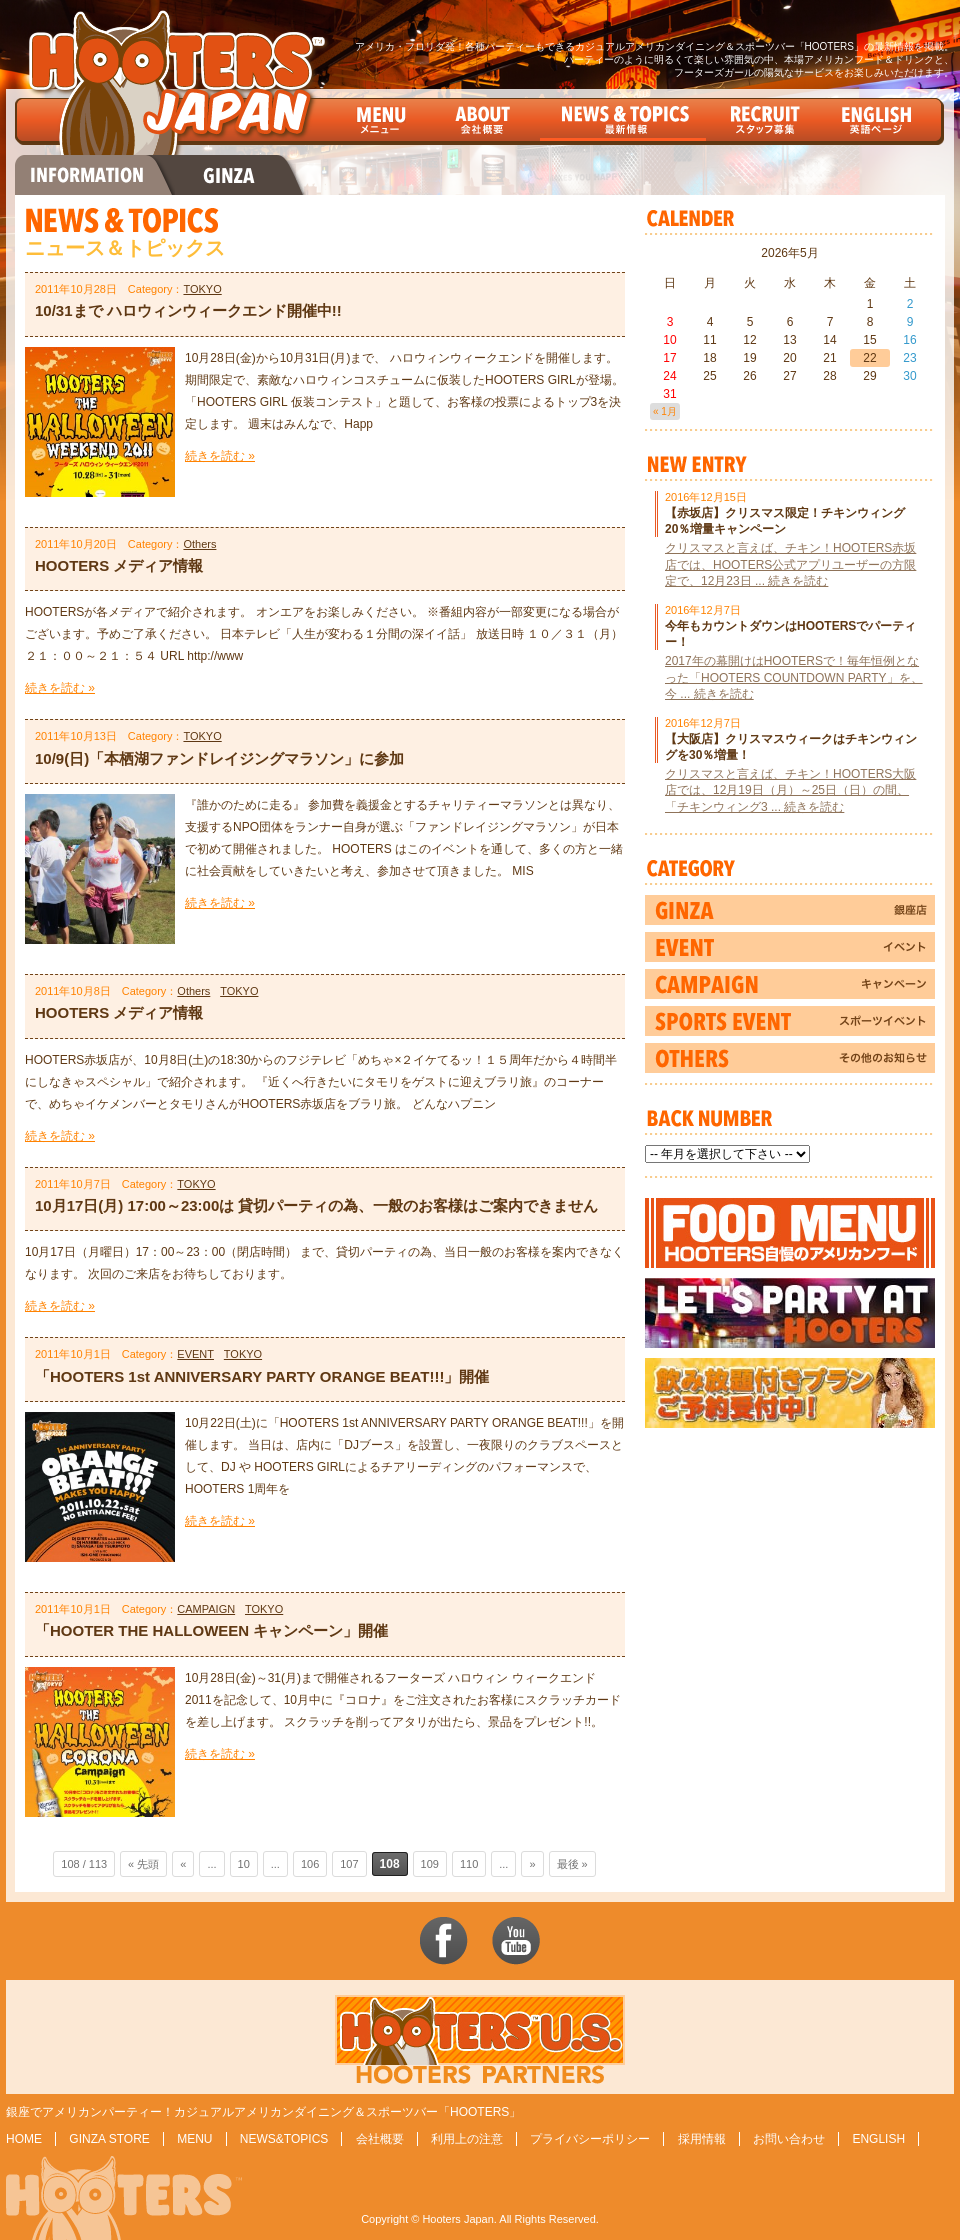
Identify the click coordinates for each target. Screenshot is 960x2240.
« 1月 (665, 411)
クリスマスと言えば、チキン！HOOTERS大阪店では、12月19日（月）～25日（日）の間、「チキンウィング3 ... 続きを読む (790, 790)
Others (199, 544)
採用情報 (702, 2139)
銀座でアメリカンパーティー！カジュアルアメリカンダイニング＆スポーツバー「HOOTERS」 (263, 2112)
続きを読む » (220, 456)
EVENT (195, 1354)
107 (349, 1864)
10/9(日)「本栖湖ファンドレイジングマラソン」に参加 (219, 758)
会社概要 (380, 2139)
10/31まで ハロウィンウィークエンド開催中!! (188, 310)
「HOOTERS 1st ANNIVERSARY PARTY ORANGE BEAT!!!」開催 (262, 1376)
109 (430, 1864)
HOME (24, 2139)
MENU (194, 2139)
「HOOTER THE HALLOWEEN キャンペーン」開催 (211, 1630)
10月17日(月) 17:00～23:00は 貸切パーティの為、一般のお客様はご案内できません (316, 1205)
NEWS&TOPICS (284, 2139)
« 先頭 (143, 1864)
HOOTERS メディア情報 (119, 565)
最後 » (572, 1864)
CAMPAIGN (206, 1609)
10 (244, 1864)
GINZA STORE (109, 2139)
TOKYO (202, 289)
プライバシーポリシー (590, 2139)
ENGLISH (878, 2139)
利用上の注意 (467, 2139)
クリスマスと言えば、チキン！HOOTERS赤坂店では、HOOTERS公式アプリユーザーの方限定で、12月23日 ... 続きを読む (790, 564)
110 (469, 1864)
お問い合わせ (789, 2139)
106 (310, 1864)
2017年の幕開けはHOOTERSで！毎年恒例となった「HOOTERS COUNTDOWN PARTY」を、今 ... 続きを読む (794, 677)
